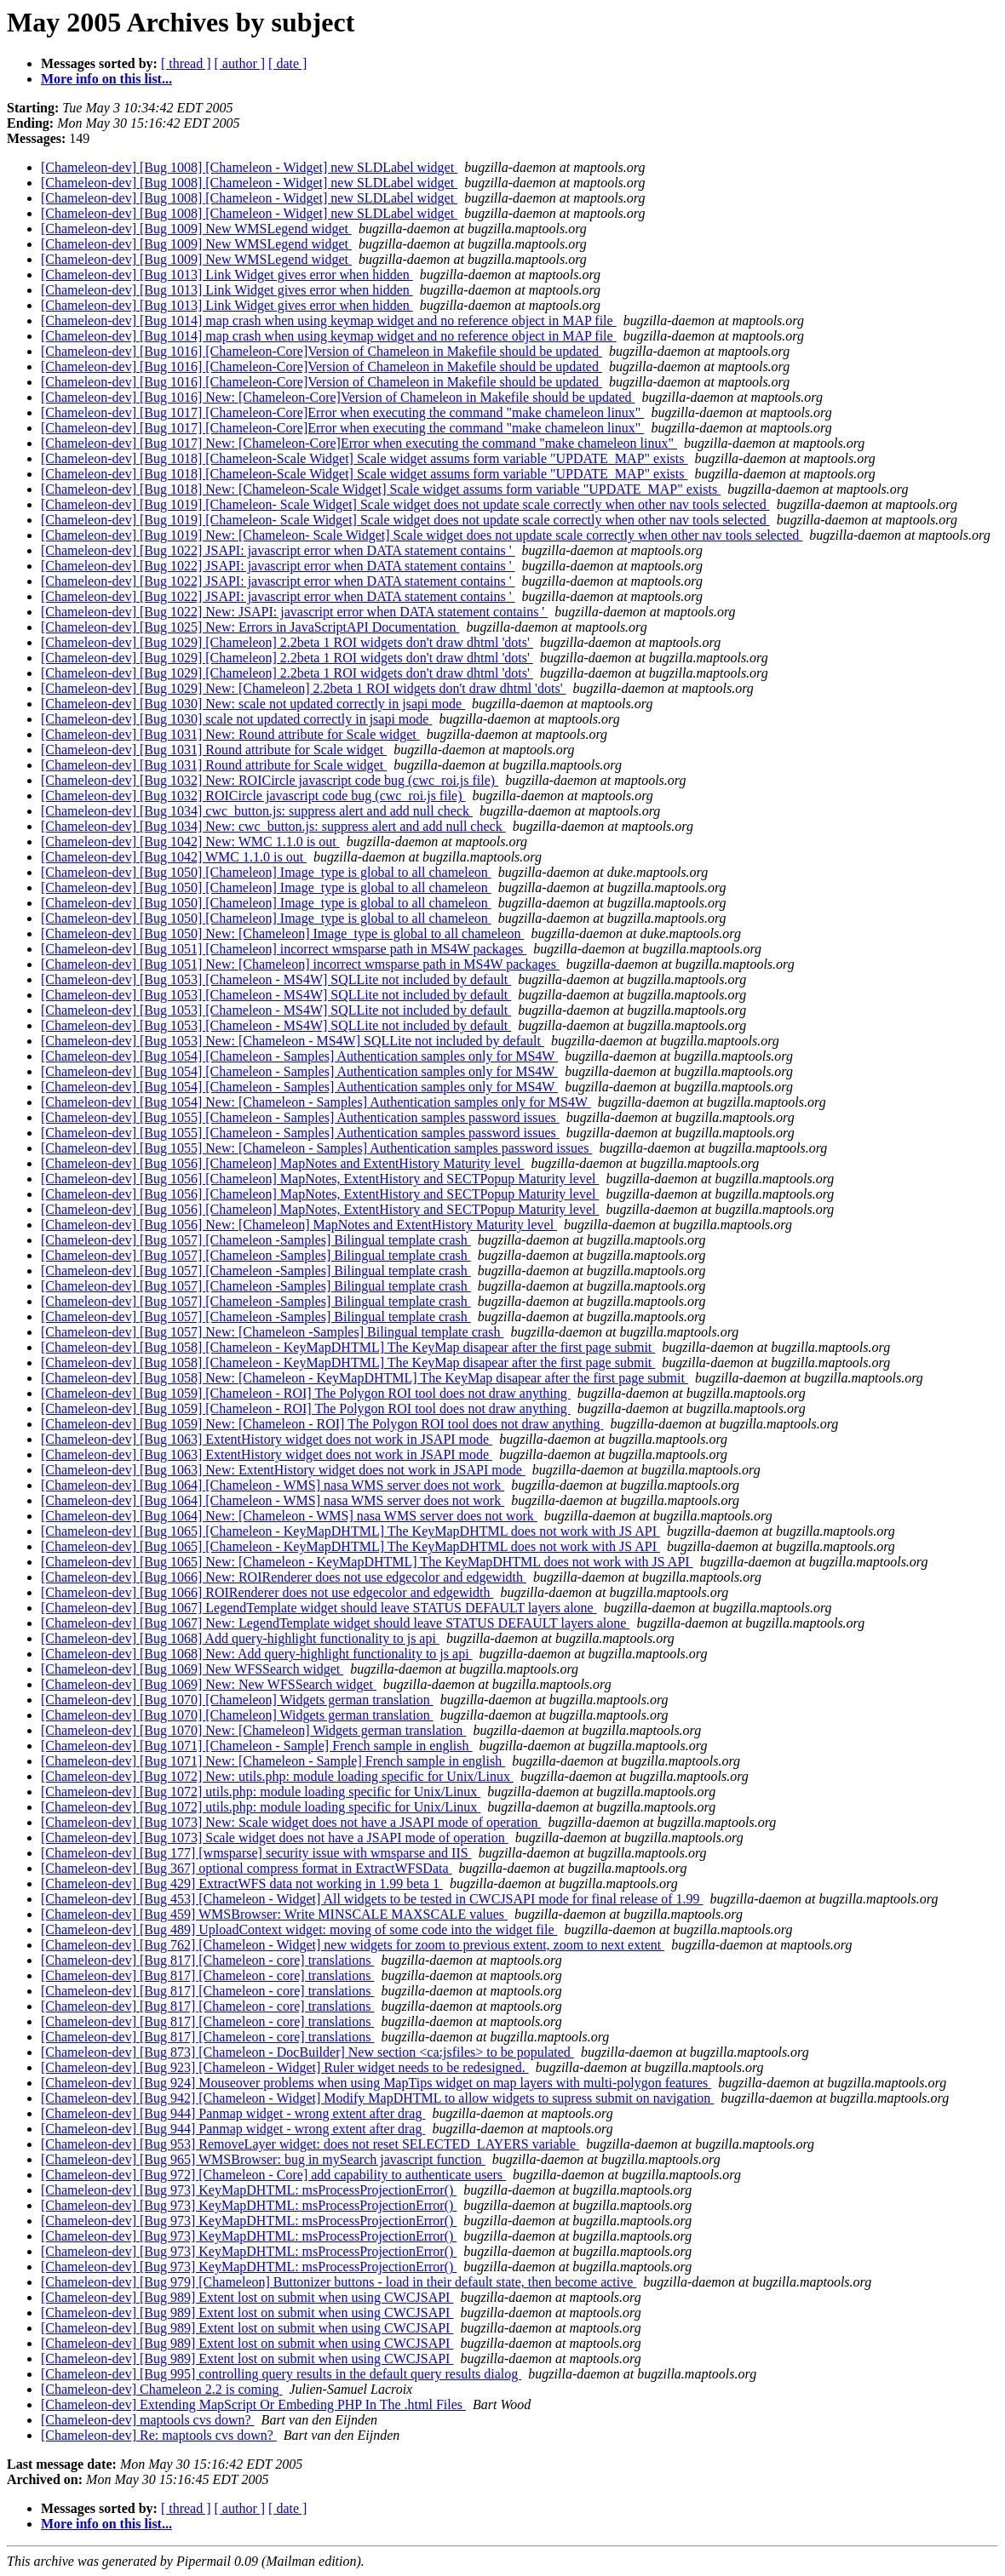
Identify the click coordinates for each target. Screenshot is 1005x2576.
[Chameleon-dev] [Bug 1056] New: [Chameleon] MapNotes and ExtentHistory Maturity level (299, 1224)
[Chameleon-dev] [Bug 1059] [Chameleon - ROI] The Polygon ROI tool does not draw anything (306, 1393)
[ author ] (240, 63)
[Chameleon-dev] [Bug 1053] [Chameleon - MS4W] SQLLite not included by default (276, 979)
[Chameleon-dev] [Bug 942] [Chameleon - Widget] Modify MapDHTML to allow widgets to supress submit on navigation (377, 2098)
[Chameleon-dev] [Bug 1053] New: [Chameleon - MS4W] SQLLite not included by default (292, 1040)
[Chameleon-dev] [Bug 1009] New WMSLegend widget (196, 228)
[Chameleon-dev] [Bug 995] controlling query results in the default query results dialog (281, 2374)
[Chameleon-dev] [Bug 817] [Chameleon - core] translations (207, 1960)
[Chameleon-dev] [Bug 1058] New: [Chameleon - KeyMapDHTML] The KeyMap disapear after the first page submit (364, 1378)
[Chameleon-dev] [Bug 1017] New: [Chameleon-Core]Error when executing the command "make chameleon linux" (359, 443)
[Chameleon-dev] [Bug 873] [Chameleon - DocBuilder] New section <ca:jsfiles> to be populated (307, 2052)
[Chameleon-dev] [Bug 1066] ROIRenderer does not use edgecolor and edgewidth (267, 1592)
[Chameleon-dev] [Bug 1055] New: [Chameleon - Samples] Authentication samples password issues (316, 1148)
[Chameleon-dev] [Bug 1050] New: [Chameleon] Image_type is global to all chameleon (282, 933)
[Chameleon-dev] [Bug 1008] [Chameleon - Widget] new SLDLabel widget (249, 167)
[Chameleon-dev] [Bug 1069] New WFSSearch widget (192, 1669)
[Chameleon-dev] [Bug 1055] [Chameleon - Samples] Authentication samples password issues (300, 1117)
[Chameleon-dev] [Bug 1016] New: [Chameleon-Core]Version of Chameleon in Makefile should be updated (338, 397)
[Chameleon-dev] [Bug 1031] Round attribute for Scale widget (214, 749)
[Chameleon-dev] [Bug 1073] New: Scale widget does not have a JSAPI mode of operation (291, 1822)
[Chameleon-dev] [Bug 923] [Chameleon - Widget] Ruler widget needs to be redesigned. (285, 2067)
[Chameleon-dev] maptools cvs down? (148, 2420)
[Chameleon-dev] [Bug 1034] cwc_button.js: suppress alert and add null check (257, 811)
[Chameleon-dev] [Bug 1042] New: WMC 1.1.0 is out (190, 841)
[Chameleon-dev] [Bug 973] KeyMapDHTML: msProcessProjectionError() (249, 2190)
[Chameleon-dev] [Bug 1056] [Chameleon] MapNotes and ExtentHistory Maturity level (282, 1163)
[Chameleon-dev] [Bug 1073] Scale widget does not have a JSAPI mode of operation (274, 1837)
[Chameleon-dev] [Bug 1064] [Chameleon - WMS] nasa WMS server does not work (272, 1485)
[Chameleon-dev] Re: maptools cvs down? (159, 2435)
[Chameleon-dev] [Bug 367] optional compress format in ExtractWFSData (246, 1868)
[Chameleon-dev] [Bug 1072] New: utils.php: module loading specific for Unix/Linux (277, 1776)
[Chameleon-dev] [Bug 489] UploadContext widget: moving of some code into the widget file (299, 1929)
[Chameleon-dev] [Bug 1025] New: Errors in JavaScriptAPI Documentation (250, 627)
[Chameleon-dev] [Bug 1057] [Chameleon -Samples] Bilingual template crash (256, 1240)
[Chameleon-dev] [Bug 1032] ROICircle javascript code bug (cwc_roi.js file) (253, 795)
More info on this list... (106, 79)
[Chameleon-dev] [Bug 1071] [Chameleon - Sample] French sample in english (257, 1745)
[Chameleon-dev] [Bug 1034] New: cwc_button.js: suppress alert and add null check (273, 826)
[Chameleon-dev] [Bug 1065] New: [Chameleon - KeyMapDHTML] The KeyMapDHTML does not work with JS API (367, 1561)
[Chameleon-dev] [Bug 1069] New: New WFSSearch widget (208, 1684)
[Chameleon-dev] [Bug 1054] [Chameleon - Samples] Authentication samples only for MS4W (299, 1056)
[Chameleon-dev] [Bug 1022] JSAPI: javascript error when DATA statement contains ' (278, 550)
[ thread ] (186, 63)
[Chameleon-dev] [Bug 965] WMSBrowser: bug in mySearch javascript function (263, 2159)
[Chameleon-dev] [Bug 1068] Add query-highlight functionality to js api (240, 1638)
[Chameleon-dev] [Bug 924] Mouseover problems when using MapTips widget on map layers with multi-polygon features (376, 2082)
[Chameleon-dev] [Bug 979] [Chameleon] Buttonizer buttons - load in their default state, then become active (338, 2282)
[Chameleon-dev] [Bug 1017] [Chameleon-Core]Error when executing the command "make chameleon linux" (342, 412)
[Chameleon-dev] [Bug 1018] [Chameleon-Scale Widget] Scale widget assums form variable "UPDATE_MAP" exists (364, 458)
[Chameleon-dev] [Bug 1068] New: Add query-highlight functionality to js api (257, 1653)
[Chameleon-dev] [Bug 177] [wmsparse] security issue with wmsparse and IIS (256, 1853)
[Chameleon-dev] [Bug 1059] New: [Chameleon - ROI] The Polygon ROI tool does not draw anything (322, 1424)
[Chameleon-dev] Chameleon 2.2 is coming (161, 2389)
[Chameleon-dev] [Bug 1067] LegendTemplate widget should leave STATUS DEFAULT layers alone (319, 1607)
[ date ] (287, 63)
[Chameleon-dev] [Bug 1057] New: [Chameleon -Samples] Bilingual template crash (272, 1332)
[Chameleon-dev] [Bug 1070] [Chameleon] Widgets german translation (237, 1699)
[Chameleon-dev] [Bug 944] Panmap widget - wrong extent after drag (233, 2113)
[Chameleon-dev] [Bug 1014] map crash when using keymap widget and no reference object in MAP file (329, 320)
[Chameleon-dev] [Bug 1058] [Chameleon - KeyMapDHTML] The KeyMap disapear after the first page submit (348, 1347)
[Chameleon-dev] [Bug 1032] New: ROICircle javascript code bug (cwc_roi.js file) (269, 780)
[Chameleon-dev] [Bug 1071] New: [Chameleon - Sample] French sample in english (273, 1761)
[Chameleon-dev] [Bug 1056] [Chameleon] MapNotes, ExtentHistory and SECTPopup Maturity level (320, 1178)
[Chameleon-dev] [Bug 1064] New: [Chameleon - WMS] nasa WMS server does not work (289, 1515)
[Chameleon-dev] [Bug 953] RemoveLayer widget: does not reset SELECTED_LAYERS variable (310, 2144)
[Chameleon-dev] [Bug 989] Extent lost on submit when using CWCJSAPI (247, 2297)
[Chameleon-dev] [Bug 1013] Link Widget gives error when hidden (227, 274)
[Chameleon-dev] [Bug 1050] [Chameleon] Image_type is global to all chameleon (266, 872)
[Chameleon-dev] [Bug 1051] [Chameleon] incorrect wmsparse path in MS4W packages (283, 949)
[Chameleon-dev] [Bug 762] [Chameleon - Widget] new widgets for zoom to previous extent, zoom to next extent (352, 1945)
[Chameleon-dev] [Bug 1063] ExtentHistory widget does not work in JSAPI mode (266, 1439)
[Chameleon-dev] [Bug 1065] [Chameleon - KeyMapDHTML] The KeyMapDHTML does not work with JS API (350, 1531)
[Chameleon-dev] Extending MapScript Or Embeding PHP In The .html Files (253, 2404)
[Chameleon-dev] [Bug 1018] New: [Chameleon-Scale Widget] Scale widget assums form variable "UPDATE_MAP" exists (381, 489)
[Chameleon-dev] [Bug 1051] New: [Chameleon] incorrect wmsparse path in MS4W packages (300, 964)
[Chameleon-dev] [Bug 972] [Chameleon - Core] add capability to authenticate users (273, 2174)
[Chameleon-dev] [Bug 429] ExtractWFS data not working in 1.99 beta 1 (242, 1883)
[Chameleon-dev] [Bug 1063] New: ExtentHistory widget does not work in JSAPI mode (283, 1470)
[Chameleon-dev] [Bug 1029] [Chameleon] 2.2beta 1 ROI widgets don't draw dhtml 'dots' (287, 642)
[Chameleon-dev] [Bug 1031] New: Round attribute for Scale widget (230, 734)
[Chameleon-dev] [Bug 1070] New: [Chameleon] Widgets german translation (253, 1730)
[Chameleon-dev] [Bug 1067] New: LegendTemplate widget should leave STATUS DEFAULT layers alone (335, 1623)
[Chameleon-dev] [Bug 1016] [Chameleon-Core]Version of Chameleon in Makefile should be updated (321, 351)
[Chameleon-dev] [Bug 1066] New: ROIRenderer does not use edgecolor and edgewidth (283, 1577)
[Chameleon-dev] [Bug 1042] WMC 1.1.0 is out (174, 857)
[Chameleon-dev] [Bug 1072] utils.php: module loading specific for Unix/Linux (260, 1791)
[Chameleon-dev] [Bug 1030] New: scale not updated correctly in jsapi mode (253, 703)
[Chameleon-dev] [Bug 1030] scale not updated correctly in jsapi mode (236, 719)
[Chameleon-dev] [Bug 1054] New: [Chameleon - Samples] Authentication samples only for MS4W (316, 1102)
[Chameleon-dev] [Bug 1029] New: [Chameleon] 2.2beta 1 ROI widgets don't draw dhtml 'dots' (303, 688)
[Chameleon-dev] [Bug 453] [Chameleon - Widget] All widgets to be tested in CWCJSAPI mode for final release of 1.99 (372, 1899)
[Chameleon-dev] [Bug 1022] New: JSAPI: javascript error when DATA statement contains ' (294, 611)
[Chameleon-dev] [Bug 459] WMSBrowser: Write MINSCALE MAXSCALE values (274, 1914)
